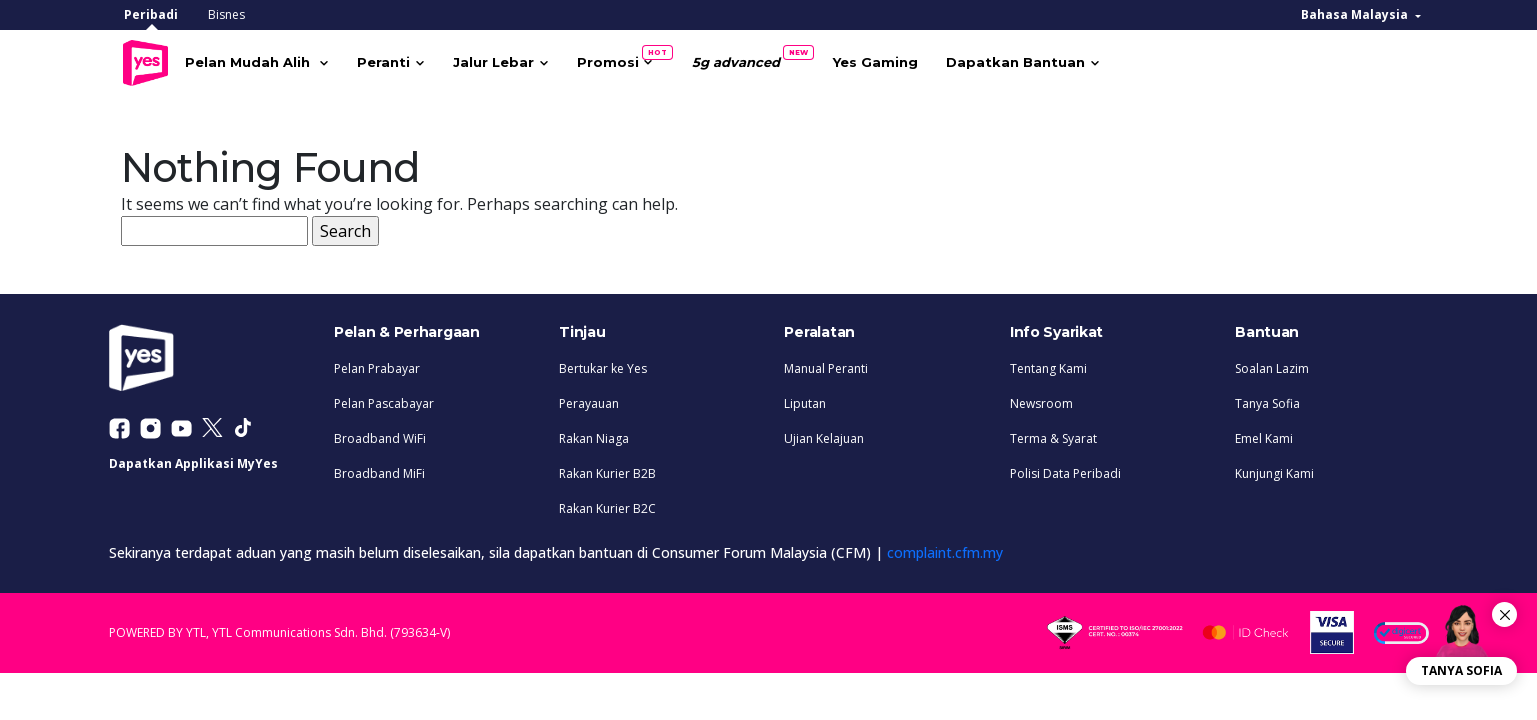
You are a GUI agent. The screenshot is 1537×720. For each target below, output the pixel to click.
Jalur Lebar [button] (528, 60)
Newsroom (1041, 398)
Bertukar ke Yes (603, 363)
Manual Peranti (826, 363)
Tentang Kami (1048, 363)
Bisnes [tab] (226, 14)
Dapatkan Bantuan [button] (1050, 60)
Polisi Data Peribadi (1065, 468)
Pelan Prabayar (377, 363)
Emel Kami (1264, 433)
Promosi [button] (650, 55)
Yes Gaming (910, 60)
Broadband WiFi (380, 433)
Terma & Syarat (1053, 433)
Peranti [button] (418, 60)
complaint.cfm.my (945, 547)
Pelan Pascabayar (384, 398)
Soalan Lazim (1272, 363)
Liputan (805, 398)
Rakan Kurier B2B (607, 468)
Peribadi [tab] (151, 14)
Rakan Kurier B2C (607, 503)
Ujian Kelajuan (824, 433)
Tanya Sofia (1267, 398)
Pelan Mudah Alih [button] (284, 60)
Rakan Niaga (594, 433)
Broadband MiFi (379, 468)
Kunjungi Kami (1274, 468)
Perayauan (589, 398)
